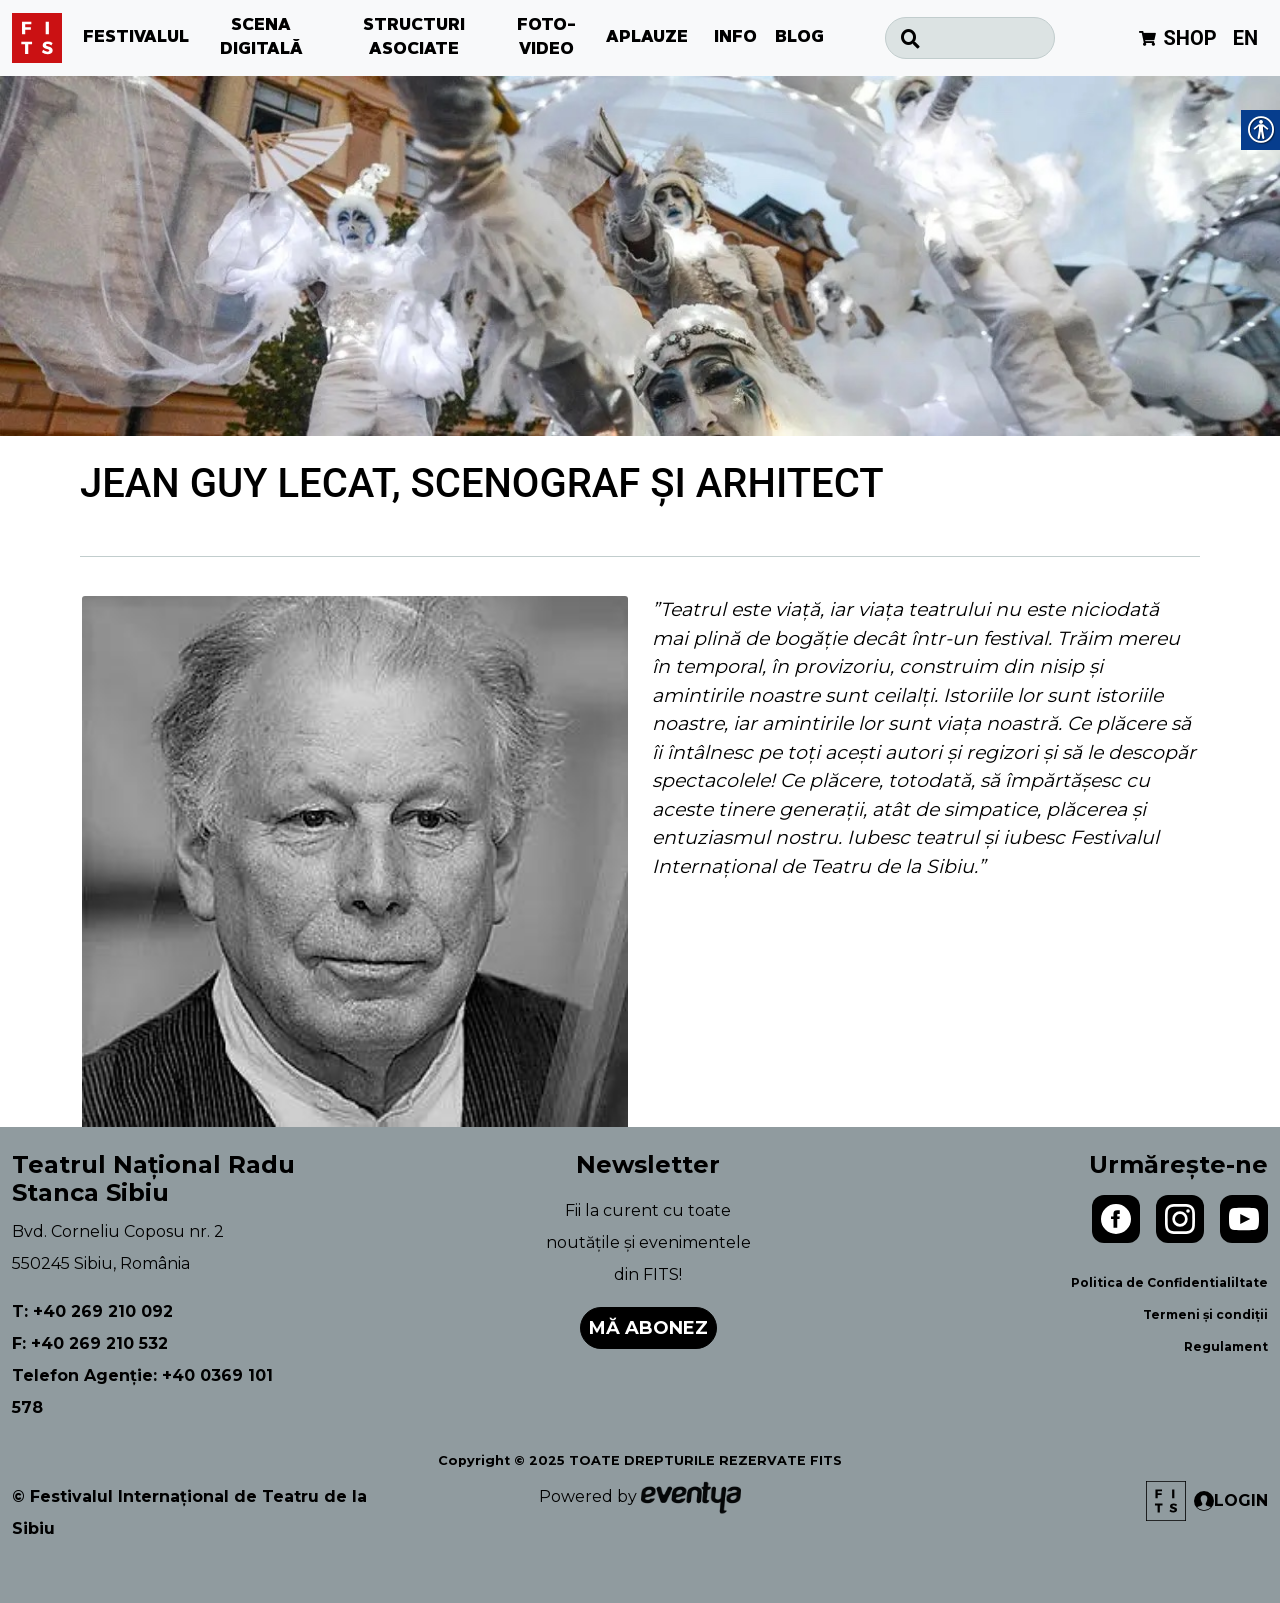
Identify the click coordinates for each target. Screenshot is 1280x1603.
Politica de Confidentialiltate (1169, 1282)
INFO (735, 38)
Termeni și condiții (1205, 1314)
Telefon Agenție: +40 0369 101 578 (142, 1391)
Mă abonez (648, 1328)
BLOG (799, 38)
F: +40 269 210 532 (90, 1343)
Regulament (1226, 1346)
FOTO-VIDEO (546, 38)
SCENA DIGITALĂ (261, 38)
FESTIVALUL (136, 38)
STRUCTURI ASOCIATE (414, 38)
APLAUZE (647, 38)
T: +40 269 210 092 (92, 1311)
